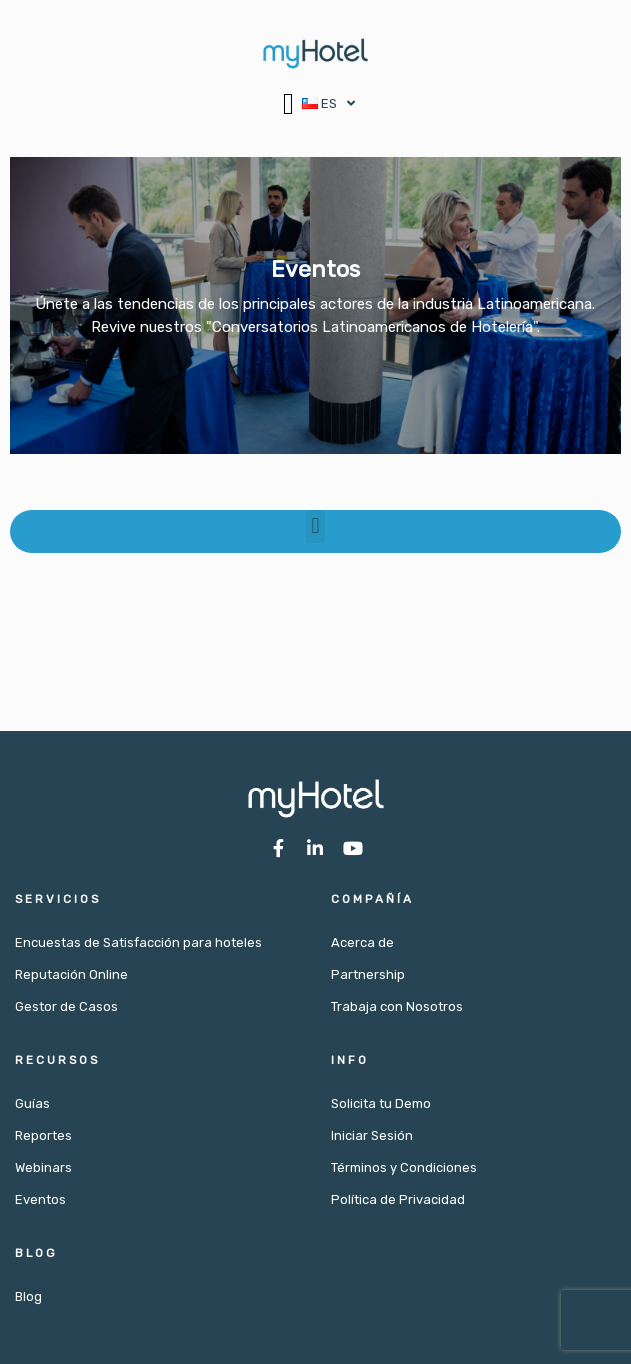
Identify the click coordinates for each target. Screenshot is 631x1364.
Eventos (40, 1199)
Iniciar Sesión (372, 1135)
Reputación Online (71, 974)
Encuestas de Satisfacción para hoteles (138, 942)
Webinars (43, 1167)
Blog (28, 1296)
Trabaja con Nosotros (397, 1006)
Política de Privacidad (398, 1199)
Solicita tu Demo (381, 1103)
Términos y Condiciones (404, 1167)
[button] (289, 103)
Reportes (43, 1135)
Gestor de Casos (66, 1006)
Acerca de (362, 942)
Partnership (368, 974)
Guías (32, 1103)
